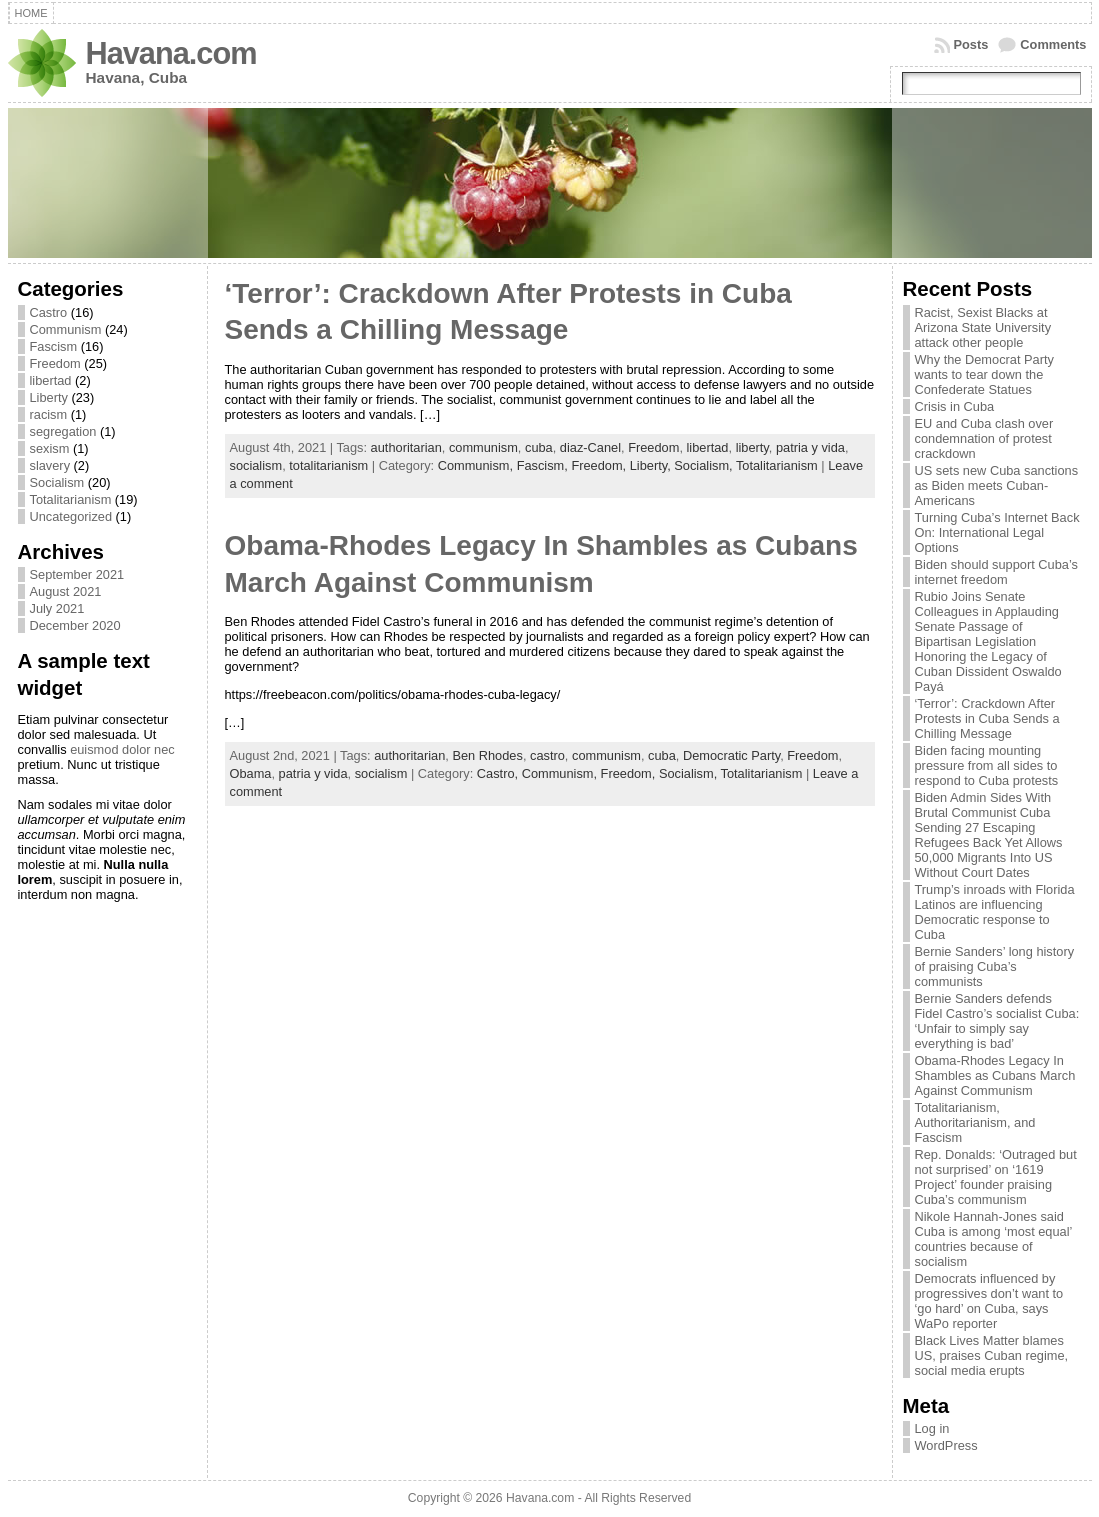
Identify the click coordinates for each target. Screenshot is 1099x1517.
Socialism (57, 482)
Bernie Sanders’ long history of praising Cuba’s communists (995, 966)
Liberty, (652, 465)
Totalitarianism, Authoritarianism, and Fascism (975, 1122)
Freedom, (600, 465)
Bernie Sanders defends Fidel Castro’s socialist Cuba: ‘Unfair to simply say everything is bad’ (997, 1021)
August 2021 (66, 591)
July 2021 (57, 608)
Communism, (477, 465)
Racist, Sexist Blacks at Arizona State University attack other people (983, 327)
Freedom (55, 363)
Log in (932, 1428)
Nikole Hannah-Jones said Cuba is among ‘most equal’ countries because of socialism (993, 1239)
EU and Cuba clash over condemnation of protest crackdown (984, 438)
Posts (971, 44)
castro (547, 755)
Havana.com (171, 53)
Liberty (49, 397)
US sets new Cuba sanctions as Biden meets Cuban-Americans (997, 485)
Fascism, (544, 465)
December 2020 (75, 625)
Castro (49, 312)
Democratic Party (731, 755)
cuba (539, 447)
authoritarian (406, 447)
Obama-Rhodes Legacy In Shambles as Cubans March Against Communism (995, 1075)
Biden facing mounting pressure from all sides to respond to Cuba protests (987, 765)
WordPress (946, 1445)
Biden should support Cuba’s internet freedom (996, 572)
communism (483, 447)
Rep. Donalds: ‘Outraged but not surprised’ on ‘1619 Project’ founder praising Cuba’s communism (996, 1177)
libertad (51, 380)
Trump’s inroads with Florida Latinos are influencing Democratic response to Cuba (995, 912)
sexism (50, 448)
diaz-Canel (590, 447)
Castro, (499, 773)
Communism (66, 329)
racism (49, 414)
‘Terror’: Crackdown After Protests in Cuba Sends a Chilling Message (987, 718)
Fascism (54, 346)
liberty (752, 447)
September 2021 (77, 574)
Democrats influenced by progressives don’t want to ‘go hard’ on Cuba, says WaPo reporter (989, 1301)
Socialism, (705, 465)
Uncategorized (71, 516)
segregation (63, 431)
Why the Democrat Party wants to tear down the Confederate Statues (984, 374)
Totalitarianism (71, 499)
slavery (50, 465)
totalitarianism (328, 465)
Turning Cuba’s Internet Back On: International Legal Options (997, 532)
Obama (251, 773)
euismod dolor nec (122, 749)
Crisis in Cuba (955, 406)
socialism (256, 465)
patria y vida (810, 447)
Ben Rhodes (487, 755)
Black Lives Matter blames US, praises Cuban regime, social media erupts (992, 1355)
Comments (1053, 44)
